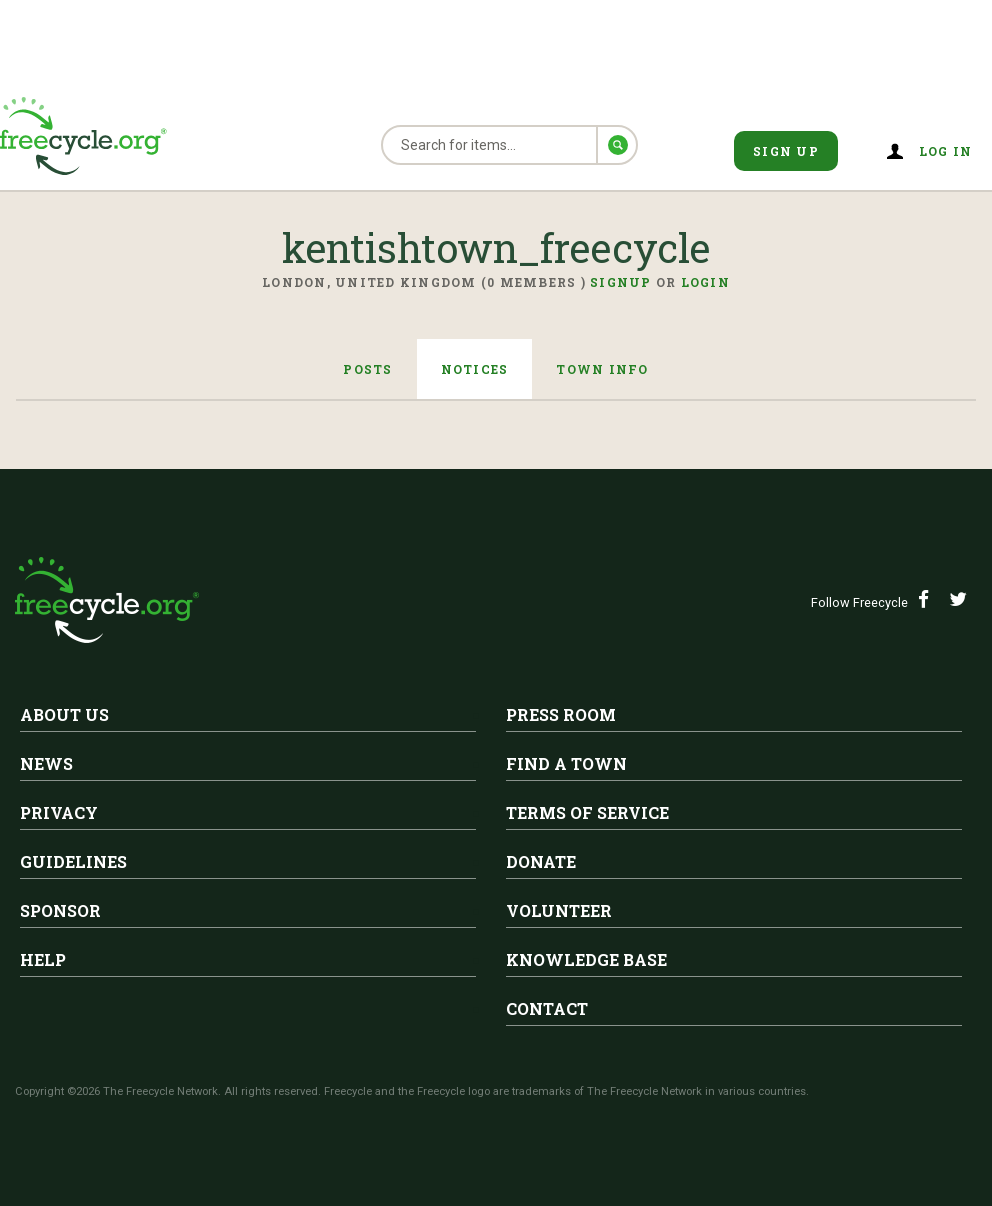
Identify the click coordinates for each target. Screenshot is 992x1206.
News (46, 763)
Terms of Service (587, 812)
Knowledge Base (586, 959)
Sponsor (60, 910)
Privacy (59, 812)
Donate (541, 861)
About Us (64, 714)
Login (705, 282)
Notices (475, 369)
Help (43, 959)
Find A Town (566, 763)
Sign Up (786, 151)
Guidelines (73, 861)
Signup (621, 282)
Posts (367, 369)
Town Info (602, 369)
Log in (946, 151)
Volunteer (559, 910)
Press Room (561, 714)
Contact (547, 1008)
